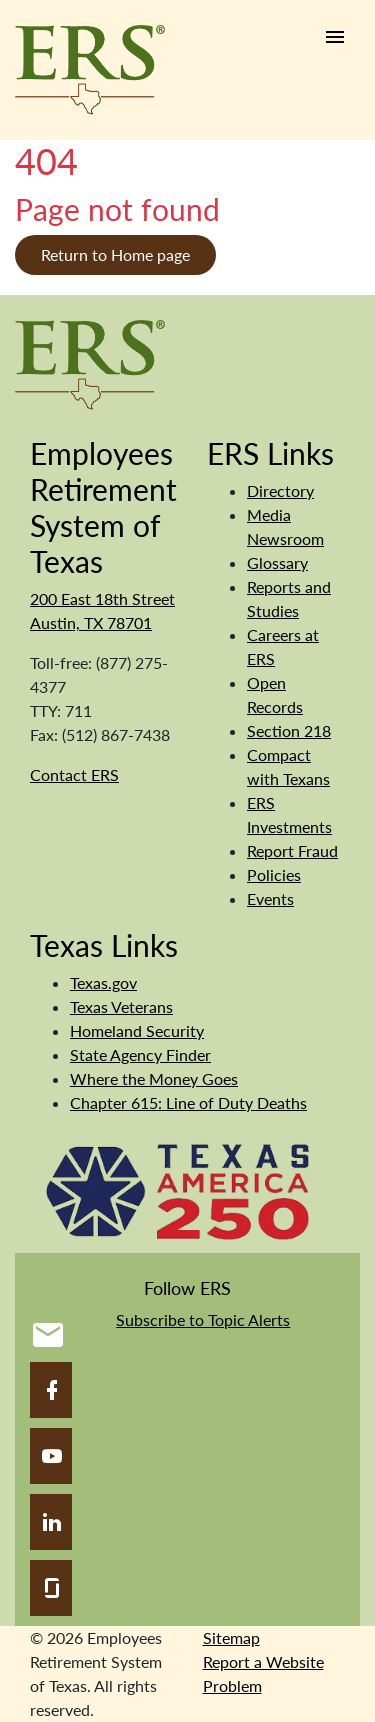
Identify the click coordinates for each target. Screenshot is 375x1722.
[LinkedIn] (51, 1522)
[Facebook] (51, 1390)
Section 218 (289, 730)
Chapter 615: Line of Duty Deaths (188, 1102)
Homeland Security (137, 1030)
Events (270, 898)
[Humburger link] (335, 37)
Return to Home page (115, 254)
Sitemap (231, 1637)
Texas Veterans (121, 1006)
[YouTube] (51, 1456)
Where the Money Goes (154, 1078)
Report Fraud (292, 850)
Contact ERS (74, 774)
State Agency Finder (140, 1054)
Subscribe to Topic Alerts (203, 1319)
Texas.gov (103, 982)
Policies (274, 874)
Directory (280, 490)
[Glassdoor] (51, 1588)
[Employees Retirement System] (90, 362)
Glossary (277, 562)
